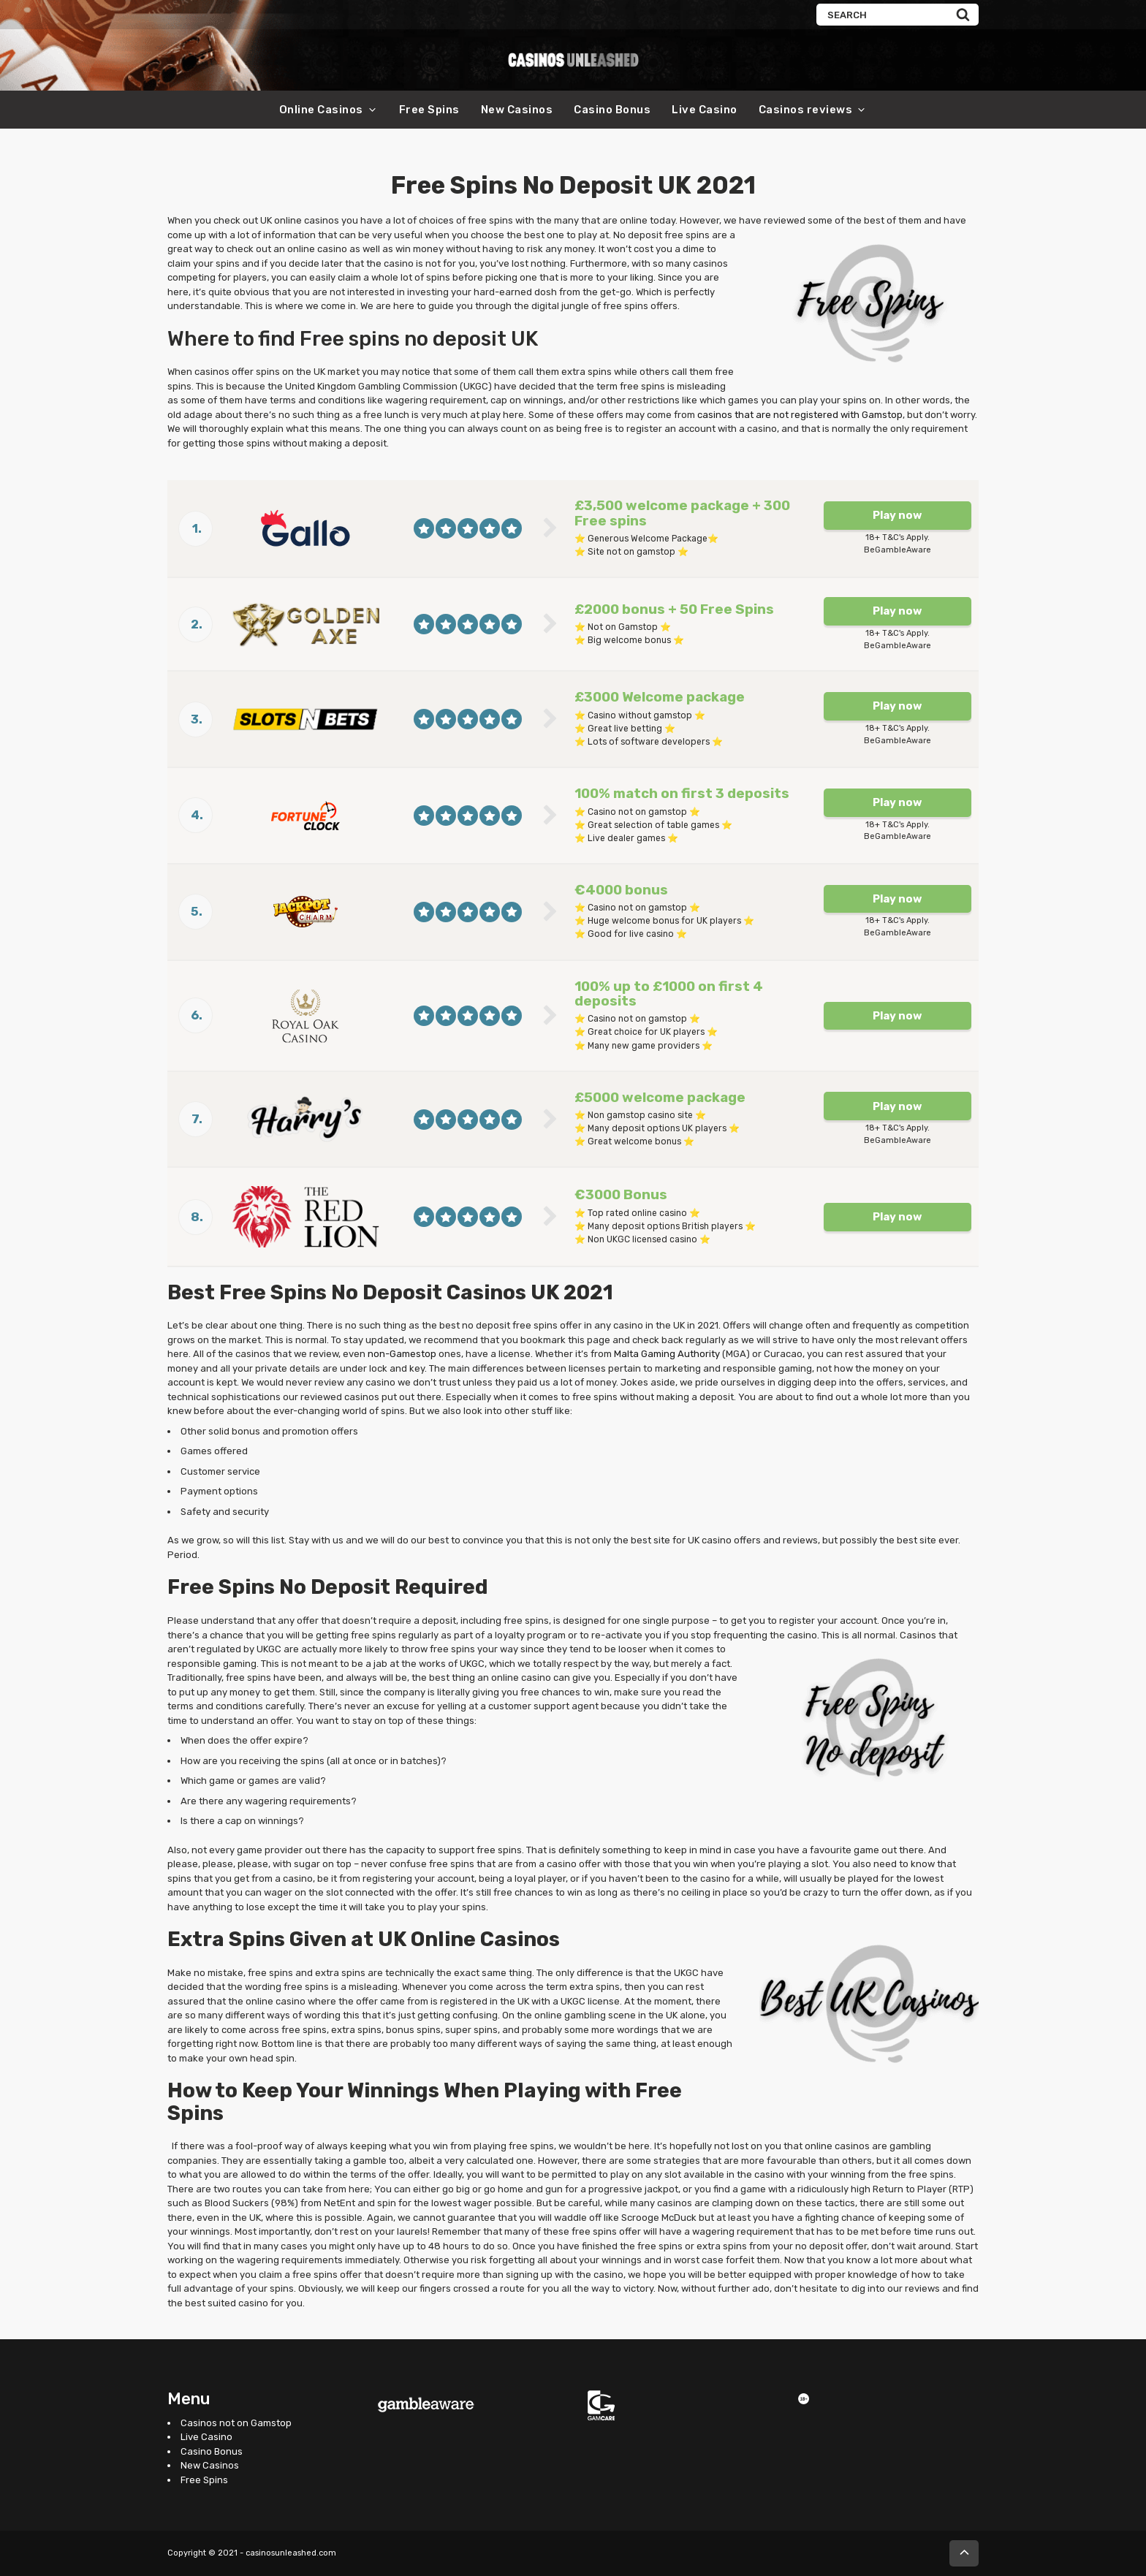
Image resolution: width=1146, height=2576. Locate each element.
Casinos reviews (806, 109)
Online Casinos (321, 109)
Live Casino (704, 109)
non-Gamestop (402, 1353)
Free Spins (429, 109)
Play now (897, 515)
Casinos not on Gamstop (236, 2422)
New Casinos (517, 109)
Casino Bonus (612, 109)
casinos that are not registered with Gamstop (800, 414)
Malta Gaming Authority (667, 1353)
